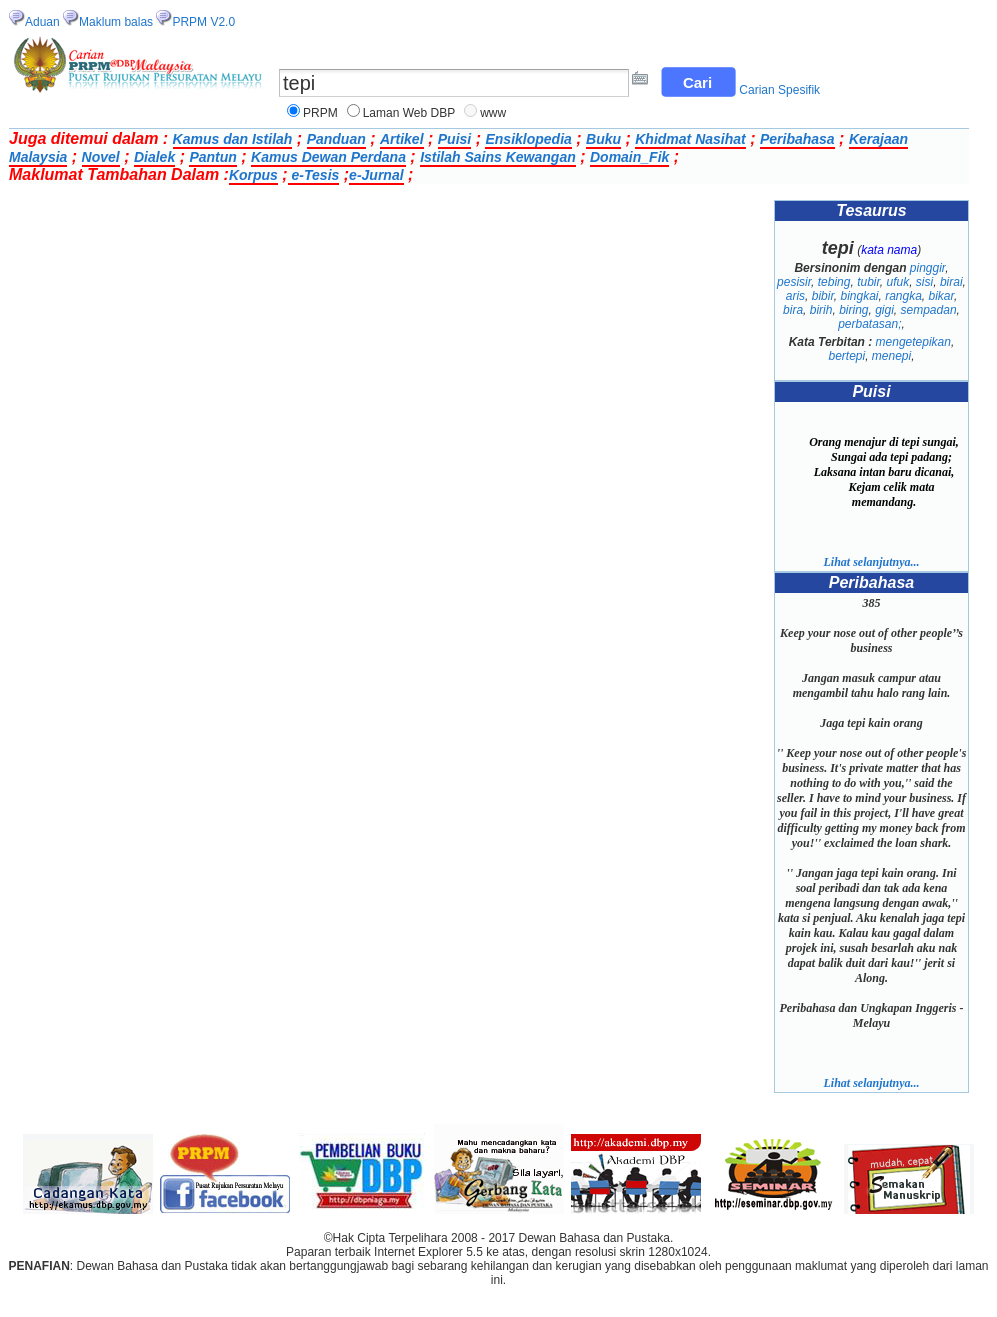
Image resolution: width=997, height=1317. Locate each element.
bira (793, 310)
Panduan (336, 139)
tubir (868, 282)
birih (821, 310)
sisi (924, 282)
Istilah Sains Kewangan (498, 157)
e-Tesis (314, 175)
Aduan (42, 22)
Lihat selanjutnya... (871, 562)
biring (853, 310)
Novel (101, 157)
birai (951, 282)
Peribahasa (797, 139)
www (493, 113)
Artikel (402, 139)
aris (795, 296)
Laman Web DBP (409, 113)
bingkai (859, 296)
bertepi (846, 356)
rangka (903, 296)
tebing (834, 282)
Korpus (253, 175)
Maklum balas (116, 22)
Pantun (212, 157)
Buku (603, 139)
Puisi (454, 139)
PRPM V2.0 (203, 22)
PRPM (320, 113)
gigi (884, 310)
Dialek (154, 157)
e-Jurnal (376, 175)
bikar (941, 296)
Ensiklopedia (528, 139)
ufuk (898, 282)
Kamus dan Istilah (233, 139)
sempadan (929, 310)
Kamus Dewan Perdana (328, 157)
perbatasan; (869, 324)
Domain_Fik (629, 157)
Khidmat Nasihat (690, 139)
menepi (891, 356)
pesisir (794, 282)
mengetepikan (913, 342)
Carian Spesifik (779, 90)
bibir (823, 296)
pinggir (927, 268)
